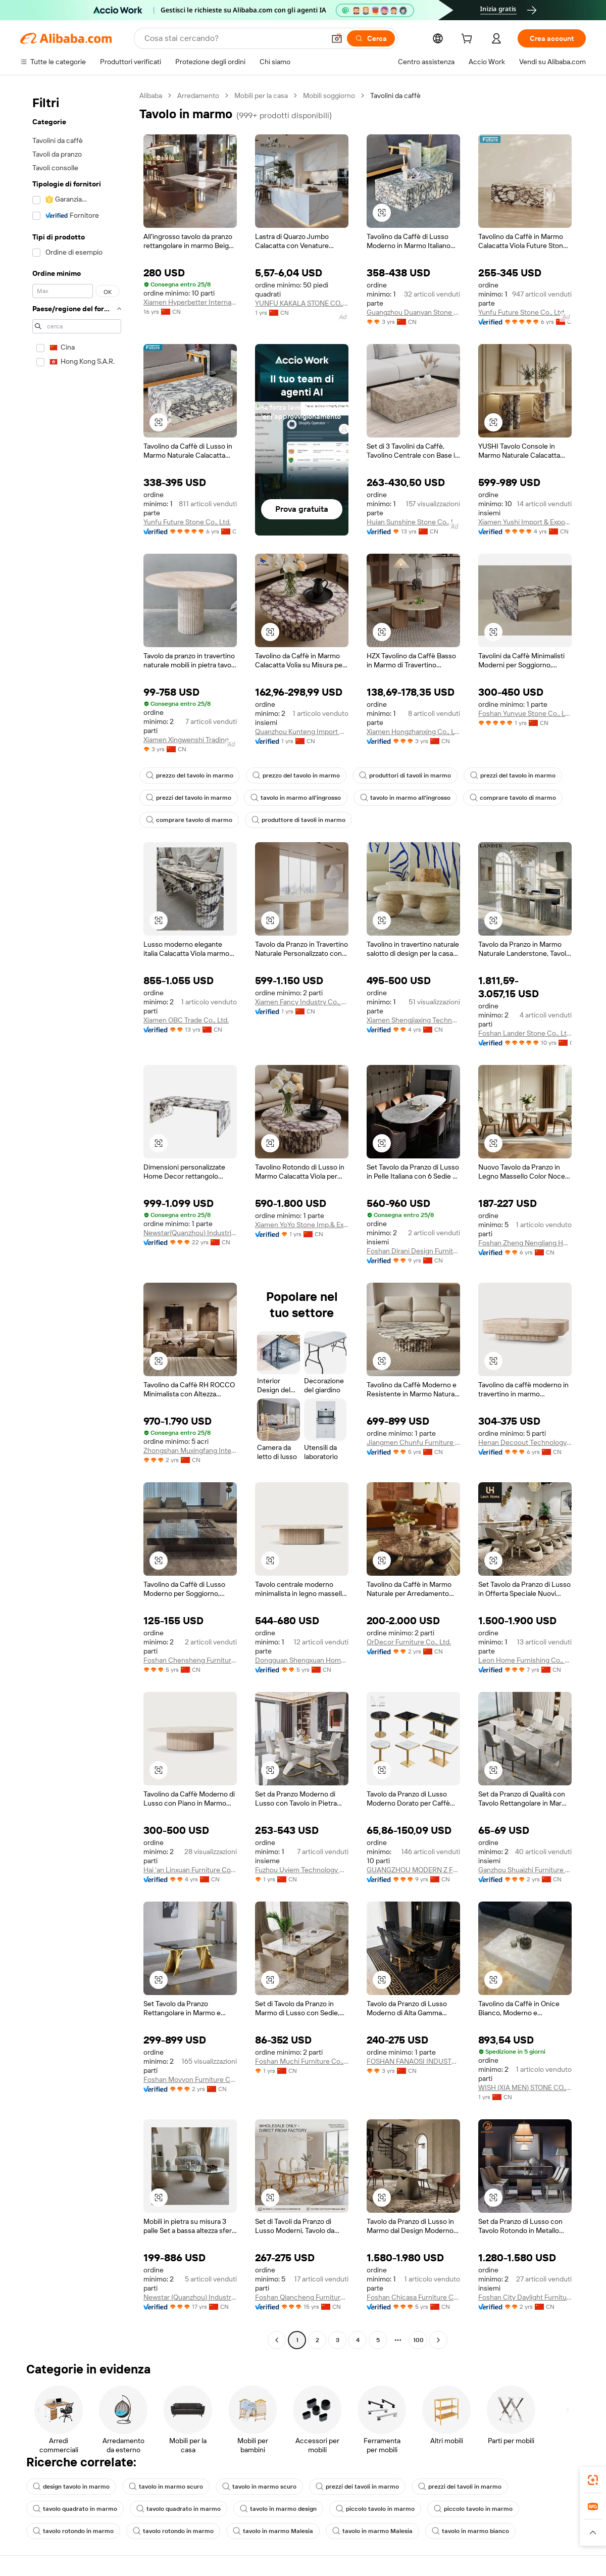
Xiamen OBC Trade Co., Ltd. (186, 1020)
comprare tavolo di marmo (513, 798)
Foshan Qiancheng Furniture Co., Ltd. (301, 2297)
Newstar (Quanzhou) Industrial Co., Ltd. (190, 2297)
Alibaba (150, 95)
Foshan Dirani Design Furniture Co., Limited (413, 1251)
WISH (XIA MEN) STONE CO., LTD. (525, 2087)
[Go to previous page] (277, 2340)
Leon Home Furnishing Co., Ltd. (525, 1660)
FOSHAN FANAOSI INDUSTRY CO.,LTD (413, 2061)
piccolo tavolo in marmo (375, 2509)
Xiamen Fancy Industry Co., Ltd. (301, 1002)
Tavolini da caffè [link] (395, 95)
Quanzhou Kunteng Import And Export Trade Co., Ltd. (301, 731)
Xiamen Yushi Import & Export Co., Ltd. (525, 522)
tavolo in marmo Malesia (273, 2531)
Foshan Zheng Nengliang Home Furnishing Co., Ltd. (525, 1243)
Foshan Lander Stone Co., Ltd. (525, 1033)
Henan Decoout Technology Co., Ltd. (525, 1442)
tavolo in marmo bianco (470, 2531)
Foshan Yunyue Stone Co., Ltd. (525, 713)
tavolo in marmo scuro (166, 2487)
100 (418, 2340)
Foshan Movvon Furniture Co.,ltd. (190, 2079)
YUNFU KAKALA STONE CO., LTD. (301, 303)
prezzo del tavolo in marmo (189, 775)
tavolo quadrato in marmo (75, 2509)
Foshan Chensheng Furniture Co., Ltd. (190, 1660)
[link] (593, 2480)
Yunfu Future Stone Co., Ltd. (522, 312)
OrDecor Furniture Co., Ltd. (409, 1642)
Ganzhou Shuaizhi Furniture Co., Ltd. (525, 1870)
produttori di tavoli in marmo (405, 775)
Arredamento (198, 95)
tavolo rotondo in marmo (73, 2531)
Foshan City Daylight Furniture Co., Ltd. (525, 2297)
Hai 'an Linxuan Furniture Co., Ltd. (190, 1870)
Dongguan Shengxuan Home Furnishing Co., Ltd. (301, 1660)
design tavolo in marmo (71, 2487)
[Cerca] (371, 38)
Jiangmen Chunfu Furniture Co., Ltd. (413, 1442)
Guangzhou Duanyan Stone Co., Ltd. (413, 312)
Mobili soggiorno (329, 95)
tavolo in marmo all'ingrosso (295, 798)
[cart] (468, 40)
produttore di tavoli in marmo (298, 820)
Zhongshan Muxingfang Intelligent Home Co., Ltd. (190, 1450)
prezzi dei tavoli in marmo (357, 2487)
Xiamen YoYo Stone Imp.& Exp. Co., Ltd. (301, 1225)
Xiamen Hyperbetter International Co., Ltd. (190, 302)
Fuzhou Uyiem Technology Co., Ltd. (301, 1870)
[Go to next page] (438, 2340)
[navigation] (76, 1219)
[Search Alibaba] (233, 38)
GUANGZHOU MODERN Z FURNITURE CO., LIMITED (413, 1870)
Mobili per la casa (261, 95)
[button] (337, 38)
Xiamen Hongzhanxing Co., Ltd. (413, 731)
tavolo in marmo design (278, 2509)
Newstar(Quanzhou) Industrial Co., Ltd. (190, 1233)
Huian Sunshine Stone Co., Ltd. (413, 522)
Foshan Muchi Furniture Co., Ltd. (301, 2061)
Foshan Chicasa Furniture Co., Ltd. (413, 2297)
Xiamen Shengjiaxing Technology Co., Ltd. (413, 1020)
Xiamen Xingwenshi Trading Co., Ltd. (190, 740)
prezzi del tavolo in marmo (513, 775)
